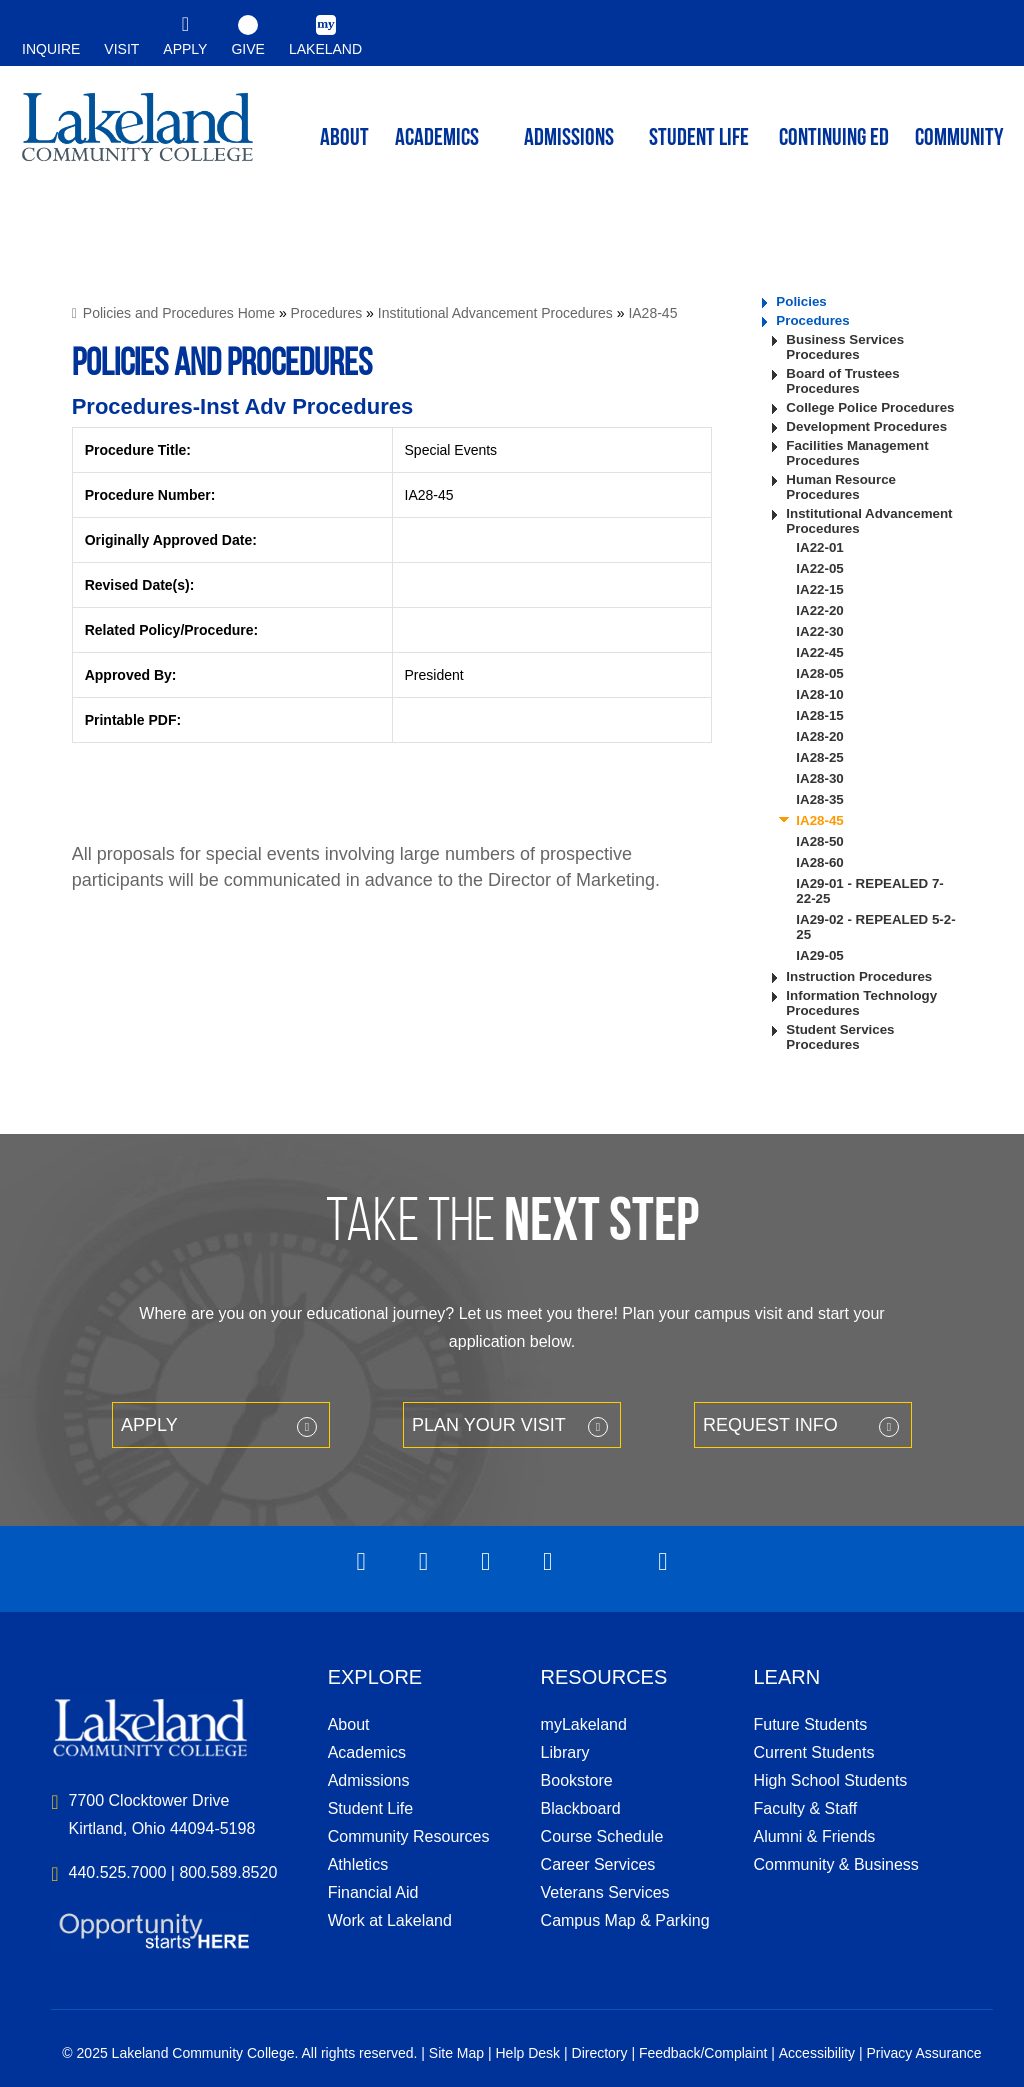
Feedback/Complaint (703, 2053)
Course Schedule (602, 1836)
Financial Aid (373, 1892)
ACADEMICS (437, 139)
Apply (149, 1425)
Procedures (327, 313)
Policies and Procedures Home (179, 313)
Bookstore (577, 1780)
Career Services (598, 1864)
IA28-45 (652, 313)
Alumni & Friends (814, 1836)
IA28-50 (819, 841)
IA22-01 (819, 547)
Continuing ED (834, 139)
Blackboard (581, 1808)
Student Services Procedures (840, 1037)
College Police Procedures (870, 407)
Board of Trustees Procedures (842, 381)
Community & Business (835, 1864)
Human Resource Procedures (841, 487)
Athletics (358, 1864)
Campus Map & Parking (625, 1920)
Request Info (770, 1425)
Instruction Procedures (859, 976)
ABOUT (344, 139)
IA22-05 (819, 568)
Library (565, 1752)
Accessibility (817, 2053)
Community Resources (409, 1836)
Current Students (813, 1752)
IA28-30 (819, 778)
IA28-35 (819, 799)
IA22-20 (819, 610)
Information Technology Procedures (861, 1003)
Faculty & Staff (805, 1808)
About (349, 1724)
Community (959, 139)
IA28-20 (819, 736)
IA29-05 (819, 955)
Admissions (569, 139)
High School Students (830, 1780)
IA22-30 (819, 631)
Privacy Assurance (923, 2053)
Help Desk (528, 2053)
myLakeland (137, 136)
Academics (367, 1752)
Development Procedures (866, 426)
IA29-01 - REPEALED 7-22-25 (869, 891)
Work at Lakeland (390, 1920)
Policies (801, 301)
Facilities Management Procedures (857, 453)
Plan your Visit (489, 1425)
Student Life (699, 139)
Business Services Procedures (845, 347)
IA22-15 (819, 589)
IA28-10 (819, 694)
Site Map (456, 2053)
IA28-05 (819, 673)
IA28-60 (819, 862)
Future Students (810, 1724)
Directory (600, 2053)
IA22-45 (819, 652)
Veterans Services (605, 1892)
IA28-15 (819, 715)
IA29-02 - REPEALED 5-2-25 (875, 927)
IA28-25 (819, 757)
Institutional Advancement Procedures (495, 313)
